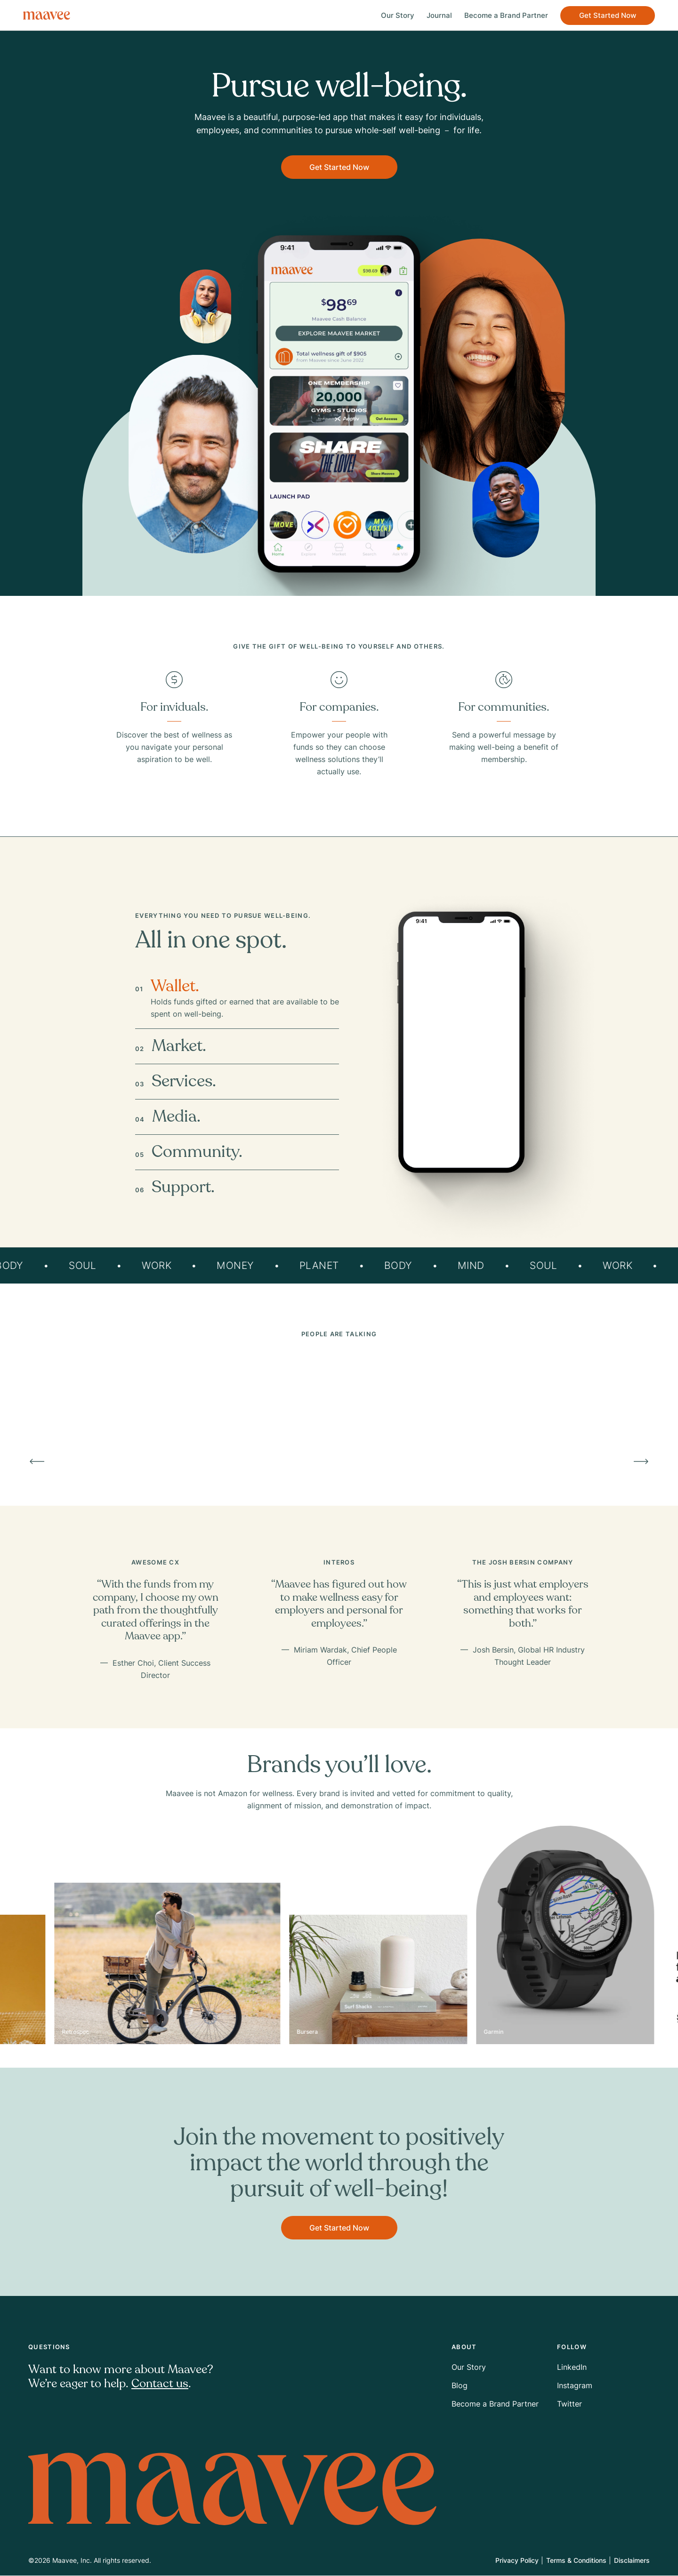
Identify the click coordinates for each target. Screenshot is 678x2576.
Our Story (392, 15)
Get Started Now (602, 15)
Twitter (569, 2404)
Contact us (159, 2384)
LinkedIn (572, 2367)
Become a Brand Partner (501, 15)
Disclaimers (632, 2561)
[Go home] (51, 15)
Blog (460, 2386)
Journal (434, 15)
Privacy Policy (517, 2561)
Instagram (574, 2386)
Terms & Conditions (576, 2561)
